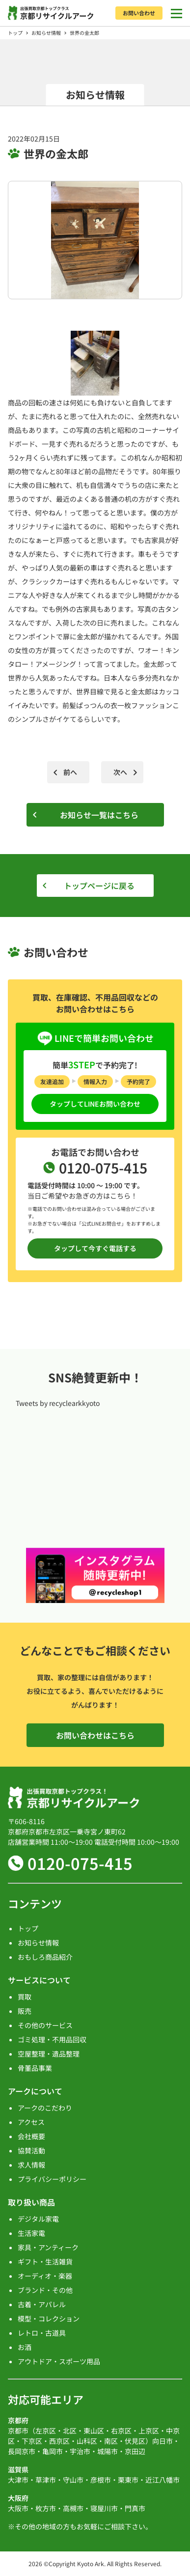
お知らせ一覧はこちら (99, 815)
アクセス (31, 2122)
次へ (120, 772)
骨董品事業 (35, 2068)
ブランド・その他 (45, 2290)
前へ (70, 772)
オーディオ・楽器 (45, 2276)
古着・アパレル (42, 2304)
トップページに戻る (99, 885)
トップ (15, 32)
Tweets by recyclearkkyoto (58, 1403)
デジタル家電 (38, 2219)
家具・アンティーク (48, 2247)
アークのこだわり (45, 2108)
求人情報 (31, 2165)
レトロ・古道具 (42, 2333)
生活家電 (31, 2233)
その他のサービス (45, 2025)
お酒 (24, 2347)
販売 (24, 2011)
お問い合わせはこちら (95, 1735)
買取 (24, 1997)
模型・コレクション (49, 2318)
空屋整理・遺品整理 (49, 2054)
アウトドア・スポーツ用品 (59, 2361)
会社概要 (31, 2136)
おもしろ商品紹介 (45, 1957)
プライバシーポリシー (52, 2179)
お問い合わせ (139, 13)
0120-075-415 (80, 1863)
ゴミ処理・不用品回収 (52, 2039)
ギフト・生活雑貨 (45, 2261)
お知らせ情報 (46, 32)
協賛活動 (31, 2150)
